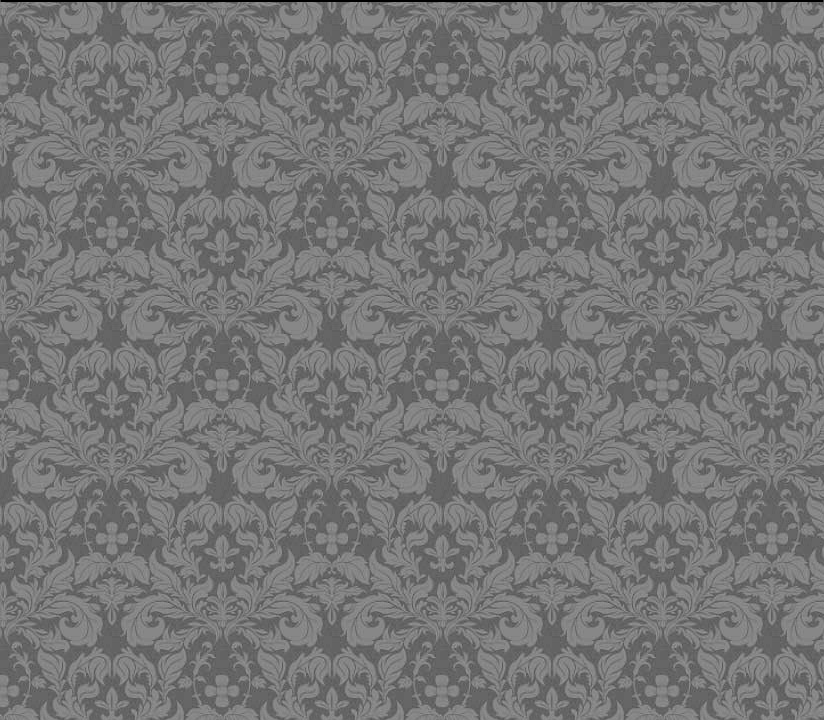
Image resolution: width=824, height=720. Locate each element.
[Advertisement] (376, 334)
